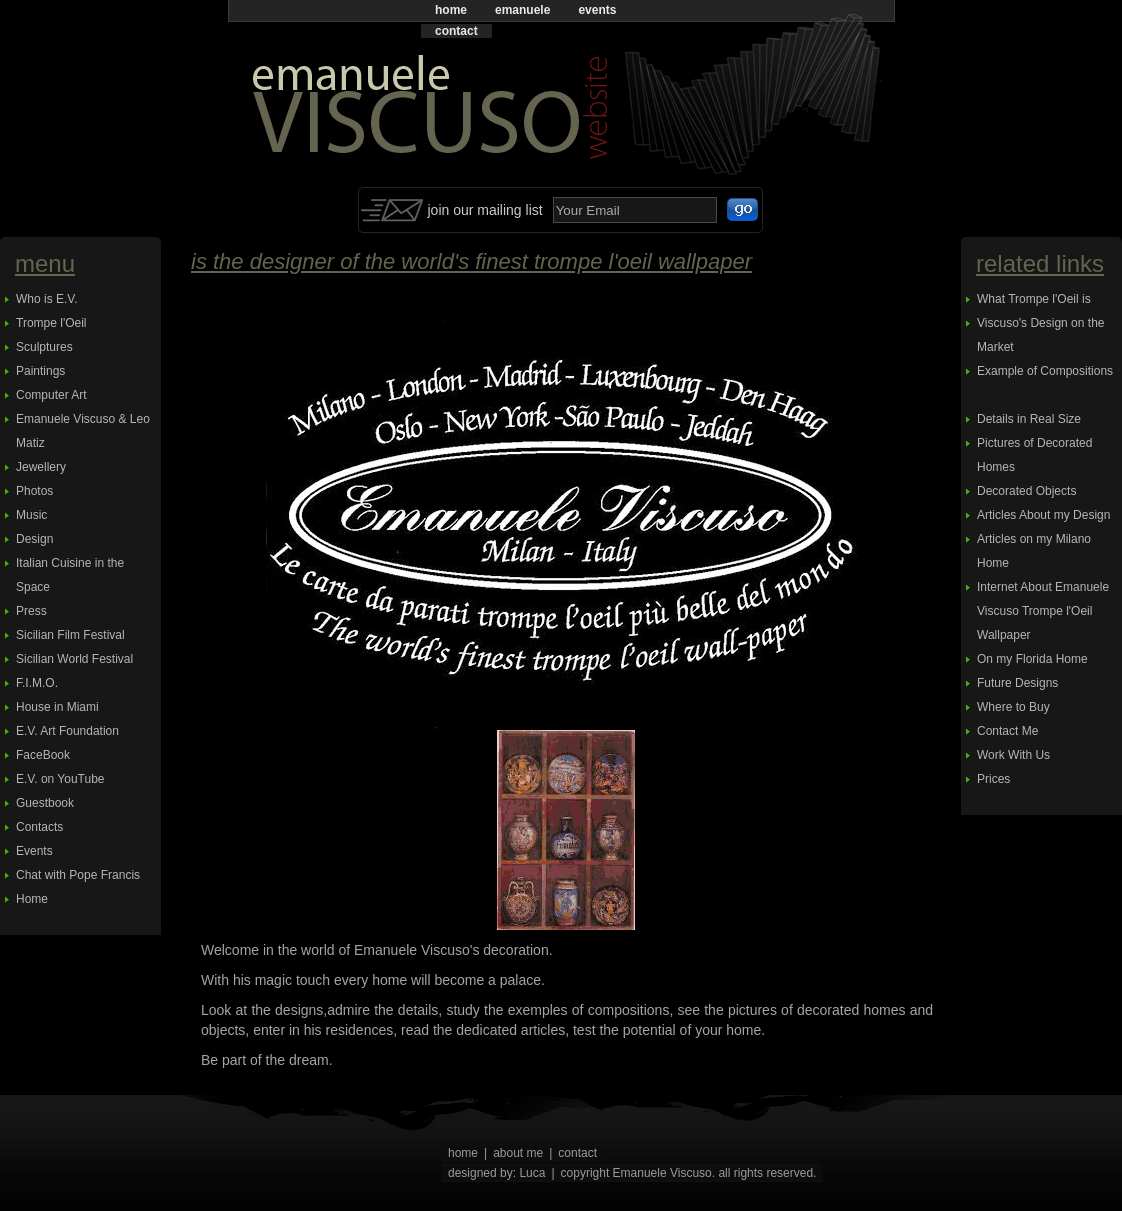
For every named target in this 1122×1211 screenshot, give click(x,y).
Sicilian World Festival (74, 659)
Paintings (40, 371)
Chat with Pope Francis (78, 875)
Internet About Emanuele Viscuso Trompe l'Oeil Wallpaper (1043, 611)
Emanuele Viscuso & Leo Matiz (83, 431)
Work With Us (1013, 755)
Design (34, 539)
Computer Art (51, 395)
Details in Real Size (1029, 419)
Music (31, 515)
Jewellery (41, 467)
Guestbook (45, 803)
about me (518, 1153)
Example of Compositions (1045, 371)
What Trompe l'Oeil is (1034, 299)
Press (31, 611)
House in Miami (57, 707)
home (451, 10)
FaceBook (43, 755)
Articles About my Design (1043, 515)
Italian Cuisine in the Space (70, 575)
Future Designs (1017, 683)
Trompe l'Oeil (51, 323)
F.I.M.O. (37, 683)
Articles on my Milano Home (1034, 551)
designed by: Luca (496, 1173)
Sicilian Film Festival (70, 635)
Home (32, 899)
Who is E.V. (47, 299)
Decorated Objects (1026, 491)
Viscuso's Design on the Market (1040, 335)
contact (456, 31)
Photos (34, 491)
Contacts (39, 827)
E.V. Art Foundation (67, 731)
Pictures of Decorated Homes (1034, 455)
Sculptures (44, 347)
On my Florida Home (1032, 659)
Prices (993, 779)
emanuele (522, 10)
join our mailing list (485, 210)
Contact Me (1007, 731)
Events (34, 851)
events (597, 10)
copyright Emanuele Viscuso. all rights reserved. (689, 1173)
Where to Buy (1013, 707)
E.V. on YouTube (60, 779)
